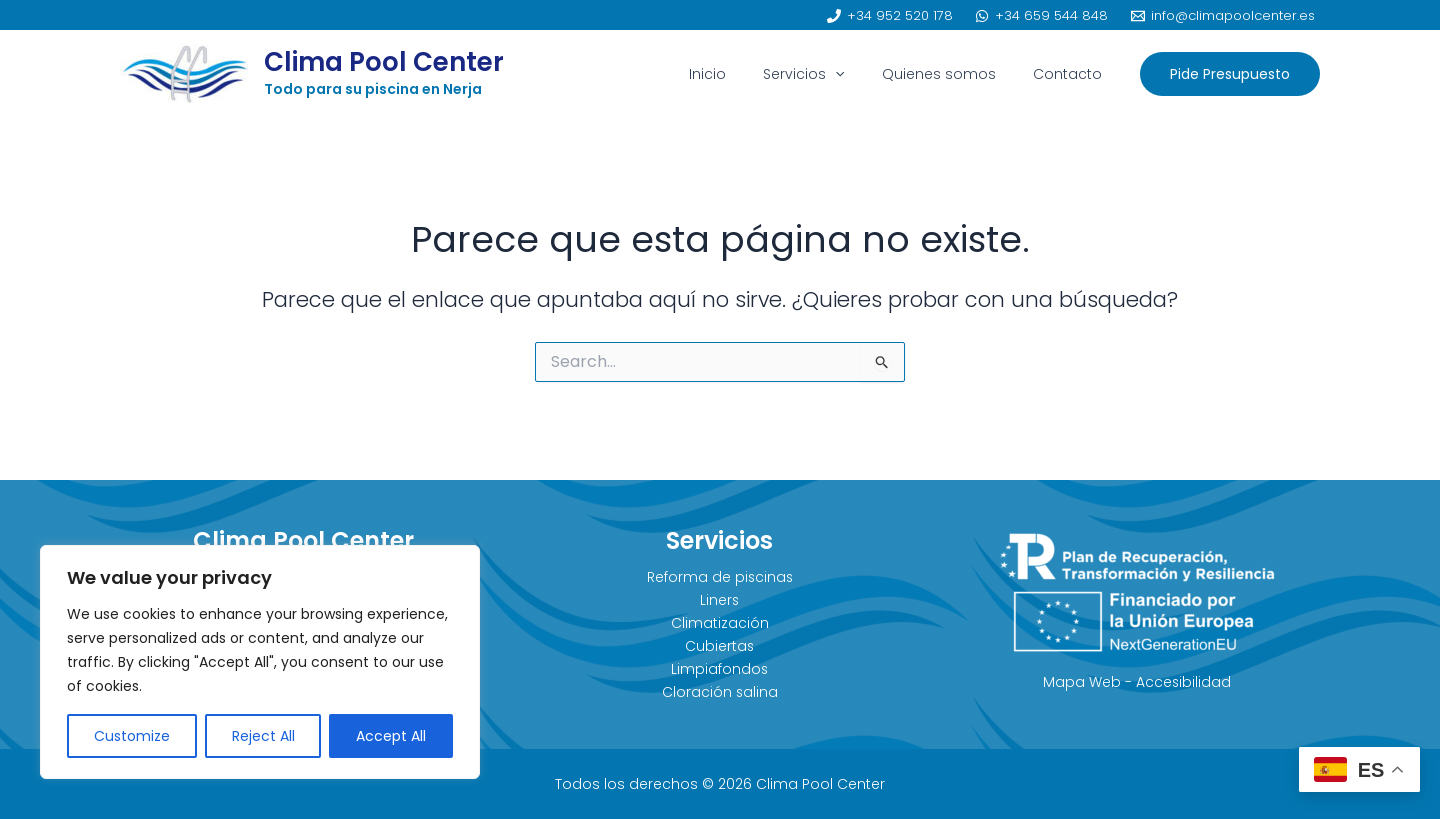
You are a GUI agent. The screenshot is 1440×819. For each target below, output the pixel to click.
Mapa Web (1081, 682)
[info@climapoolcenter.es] (1223, 16)
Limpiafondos (720, 669)
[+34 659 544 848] (1041, 16)
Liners (720, 600)
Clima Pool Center (384, 62)
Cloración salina (719, 692)
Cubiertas (720, 646)
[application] (858, 74)
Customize (132, 736)
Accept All (391, 736)
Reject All (263, 736)
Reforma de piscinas (720, 577)
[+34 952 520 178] (890, 16)
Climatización (720, 623)
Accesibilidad (1183, 682)
